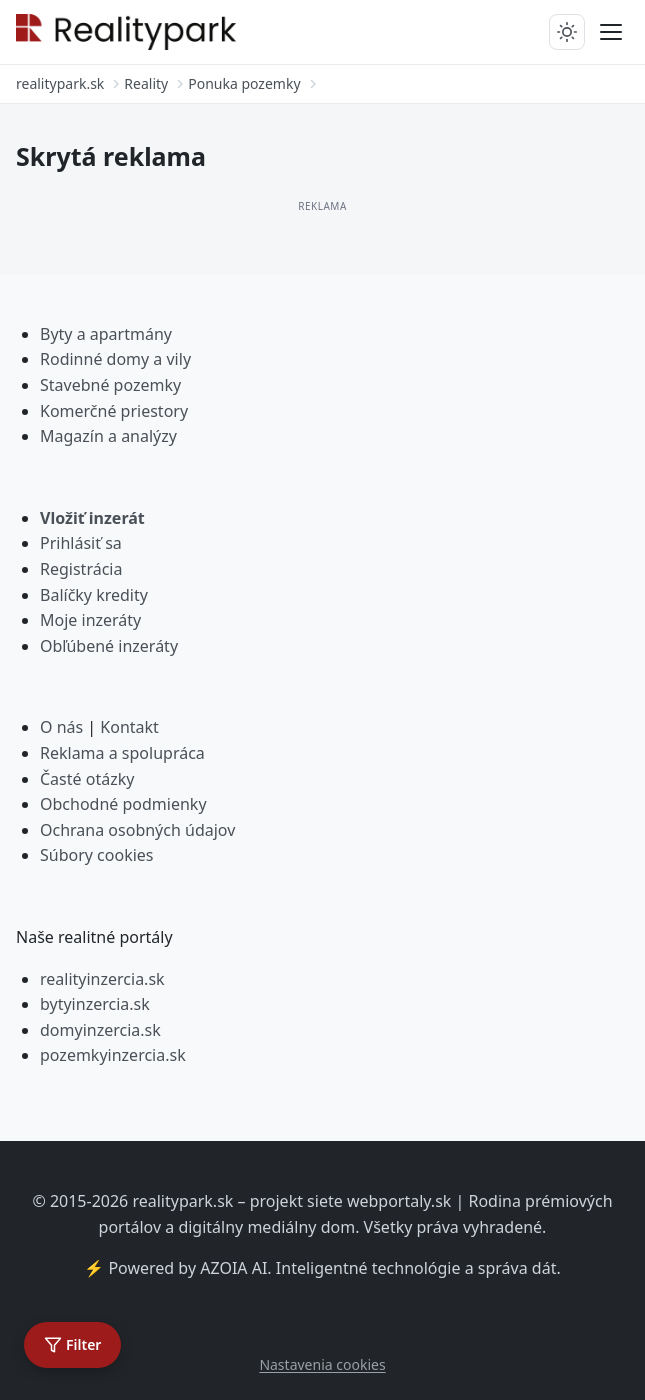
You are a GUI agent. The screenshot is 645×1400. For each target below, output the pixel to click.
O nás (61, 727)
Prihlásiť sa (81, 543)
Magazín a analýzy (108, 436)
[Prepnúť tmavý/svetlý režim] (567, 32)
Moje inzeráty (90, 620)
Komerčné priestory (114, 411)
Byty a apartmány (106, 334)
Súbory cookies (97, 855)
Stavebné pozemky (110, 385)
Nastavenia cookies (322, 1364)
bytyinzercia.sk (95, 1004)
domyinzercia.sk (100, 1030)
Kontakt (129, 727)
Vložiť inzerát (92, 518)
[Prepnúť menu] (611, 32)
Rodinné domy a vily (115, 359)
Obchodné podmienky (123, 804)
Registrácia (81, 569)
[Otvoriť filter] (72, 1345)
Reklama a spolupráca (122, 753)
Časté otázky (87, 779)
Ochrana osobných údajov (137, 830)
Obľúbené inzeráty (109, 646)
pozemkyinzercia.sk (113, 1055)
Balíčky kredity (94, 595)
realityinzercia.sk (102, 979)
